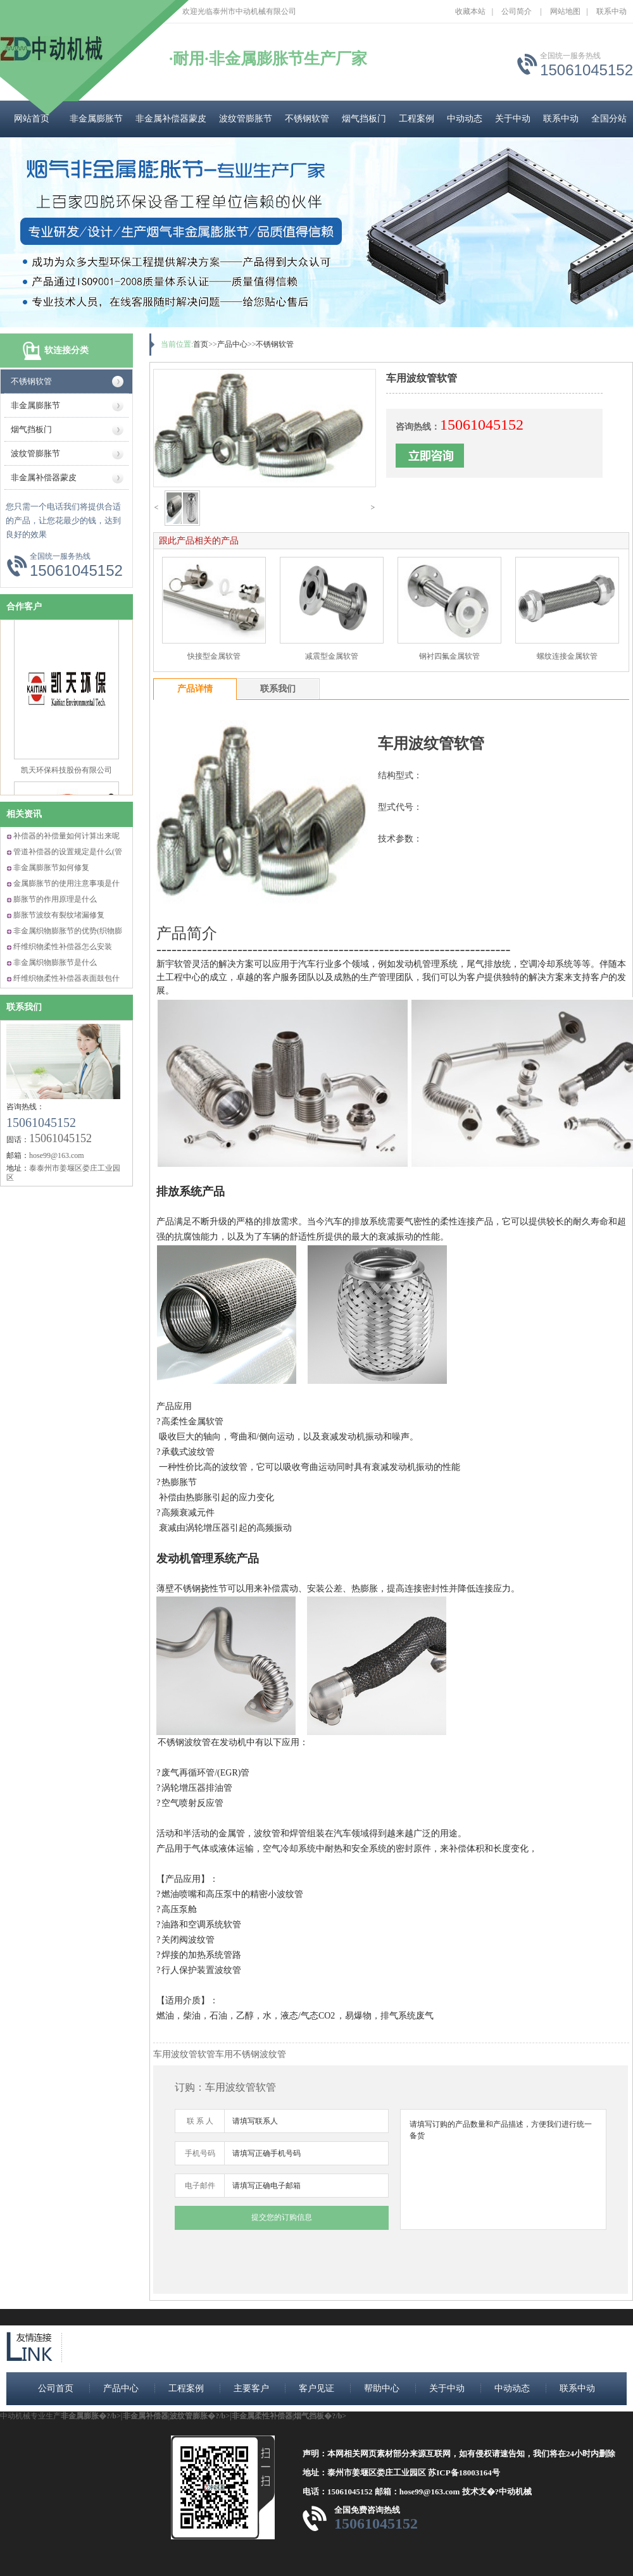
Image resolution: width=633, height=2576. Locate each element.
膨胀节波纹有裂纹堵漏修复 (58, 915)
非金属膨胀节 (96, 118)
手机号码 (200, 2153)
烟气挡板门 (364, 118)
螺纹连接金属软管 (567, 656)
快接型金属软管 (214, 656)
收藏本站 (470, 11)
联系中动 (611, 11)
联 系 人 (200, 2121)
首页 (200, 344)
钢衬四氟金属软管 (449, 656)
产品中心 (232, 344)
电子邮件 (200, 2185)
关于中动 (512, 118)
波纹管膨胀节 (245, 118)
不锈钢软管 (307, 118)
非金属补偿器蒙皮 (170, 118)
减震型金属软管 (331, 656)
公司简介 (516, 11)
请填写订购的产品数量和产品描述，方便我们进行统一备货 (503, 2169)
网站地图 (565, 11)
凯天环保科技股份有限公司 (66, 777)
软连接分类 (66, 350)
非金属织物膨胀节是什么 (55, 962)
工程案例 (416, 118)
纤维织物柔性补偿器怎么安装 (62, 946)
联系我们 (24, 1007)
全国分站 (609, 118)
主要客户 (251, 2388)
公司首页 (55, 2388)
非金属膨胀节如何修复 (51, 867)
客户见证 (316, 2388)
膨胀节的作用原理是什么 (55, 899)
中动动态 (464, 118)
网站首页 (31, 118)
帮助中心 (381, 2388)
